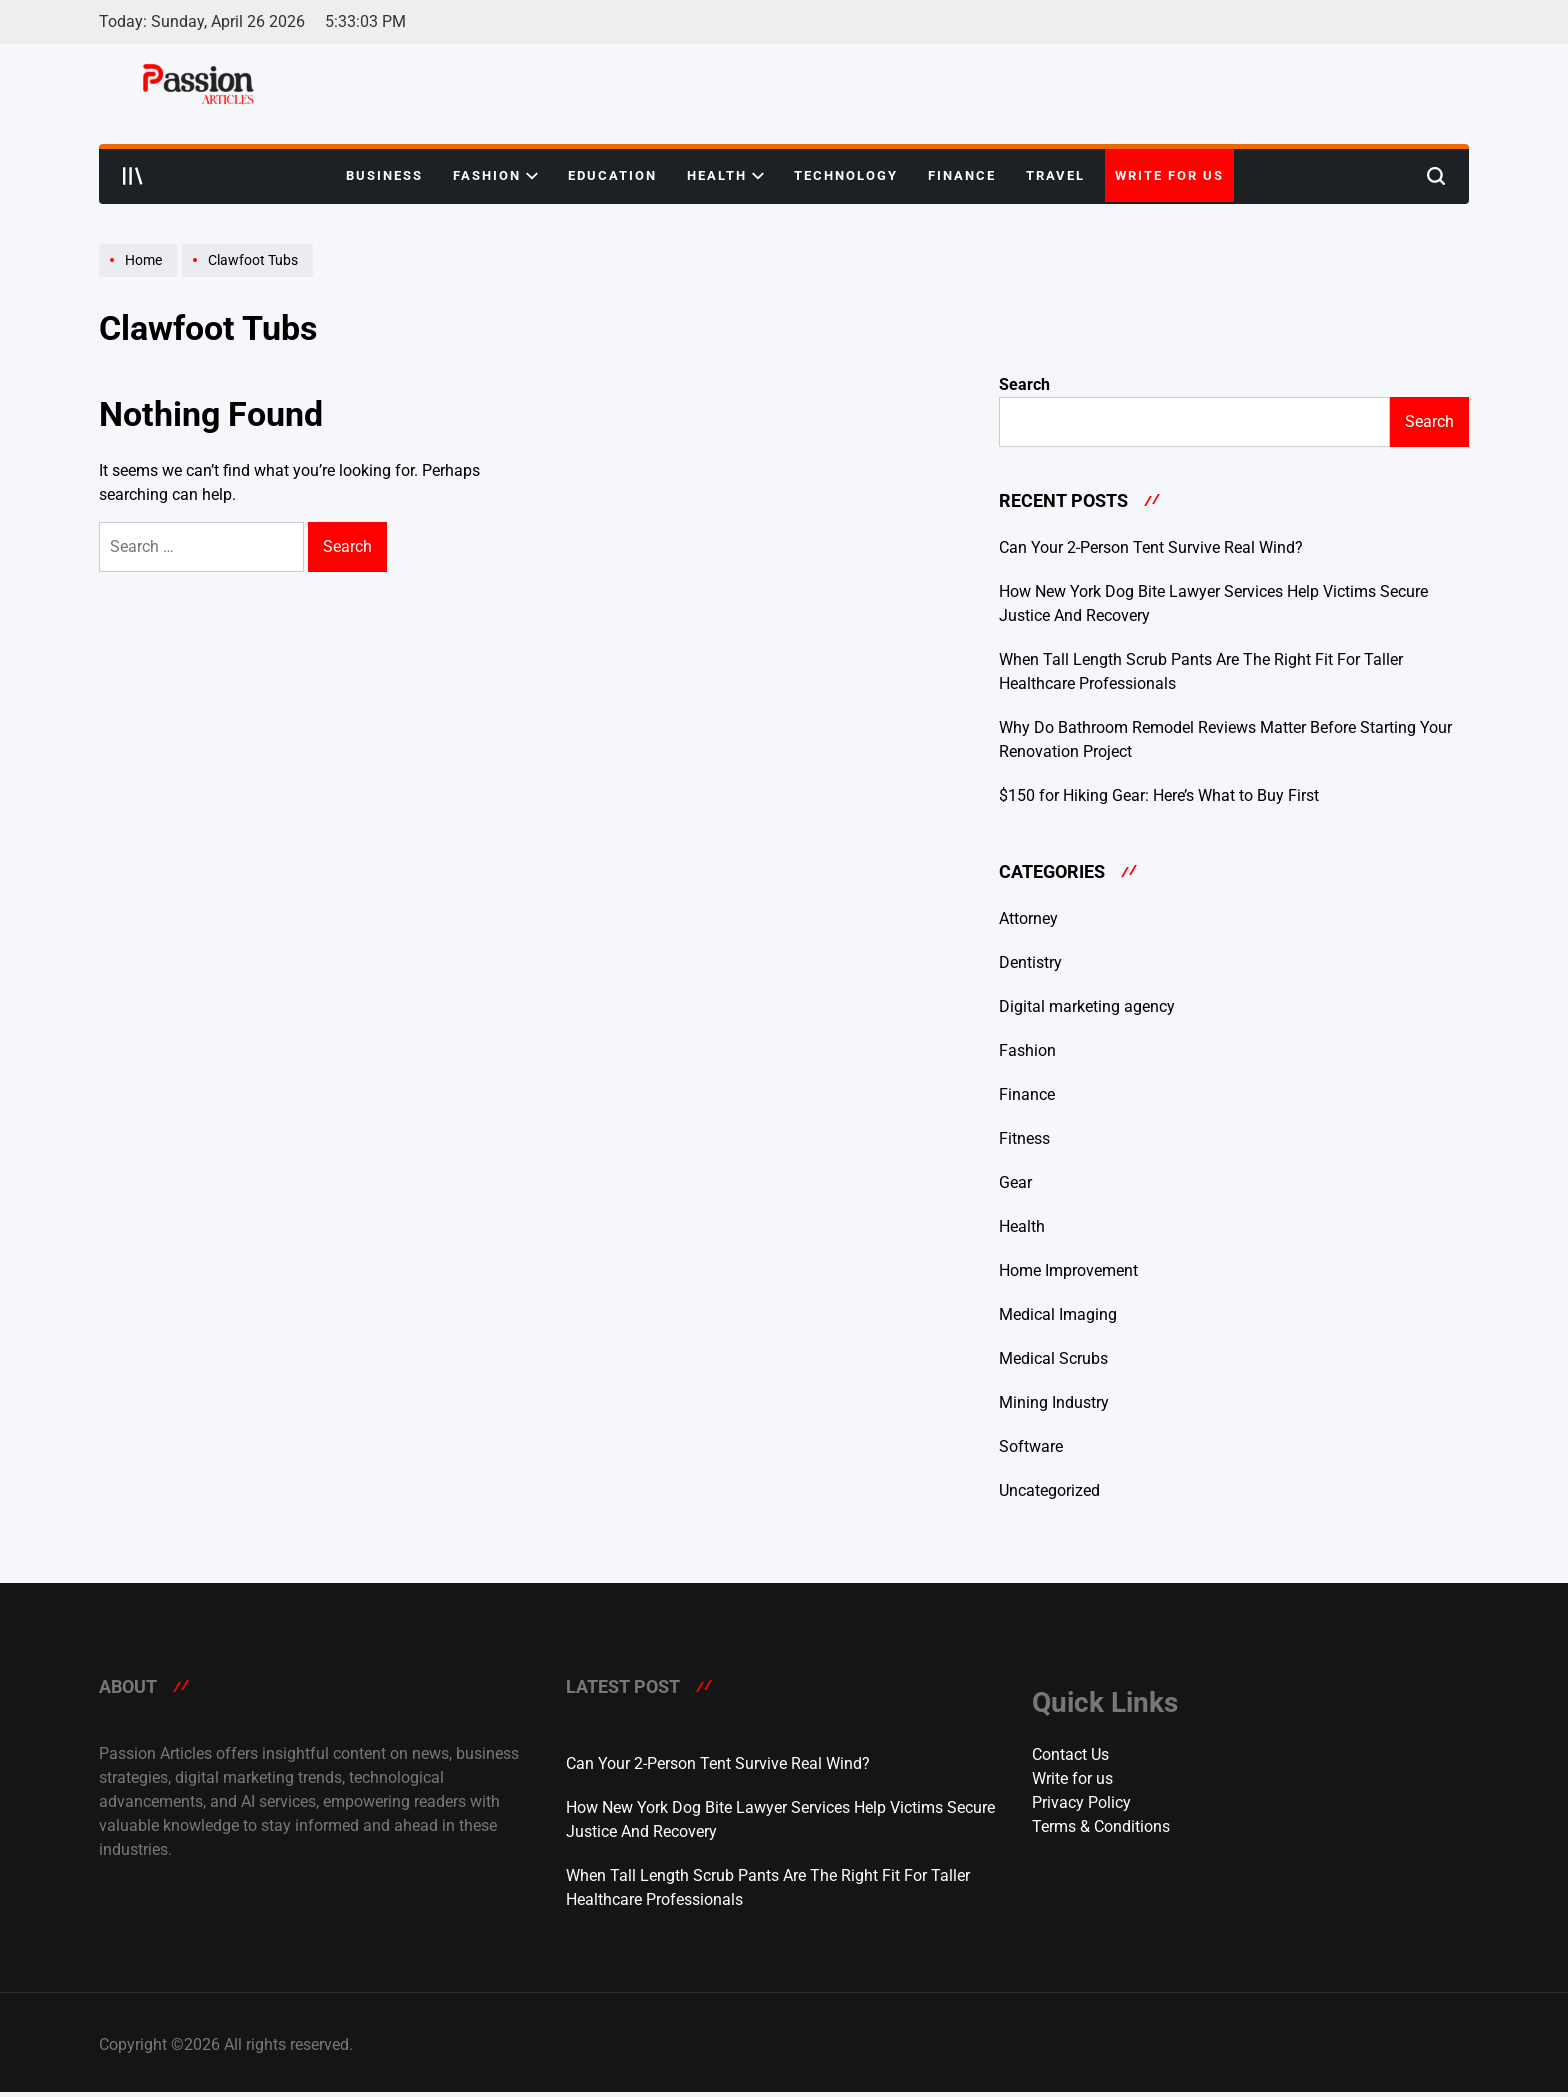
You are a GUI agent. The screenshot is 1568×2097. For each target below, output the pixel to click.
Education (612, 175)
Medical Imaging (1058, 1314)
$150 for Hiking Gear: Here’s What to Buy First (1159, 795)
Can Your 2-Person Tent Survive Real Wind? (1151, 547)
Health (725, 176)
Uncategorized (1049, 1490)
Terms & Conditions (1101, 1826)
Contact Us (1070, 1754)
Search (1024, 384)
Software (1031, 1446)
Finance (962, 175)
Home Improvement (1068, 1270)
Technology (846, 175)
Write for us (1169, 175)
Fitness (1024, 1138)
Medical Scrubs (1053, 1358)
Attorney (1028, 918)
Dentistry (1030, 962)
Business (384, 175)
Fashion (495, 176)
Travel (1055, 175)
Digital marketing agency (1087, 1006)
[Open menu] (133, 176)
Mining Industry (1054, 1402)
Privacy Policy (1081, 1802)
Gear (1015, 1182)
